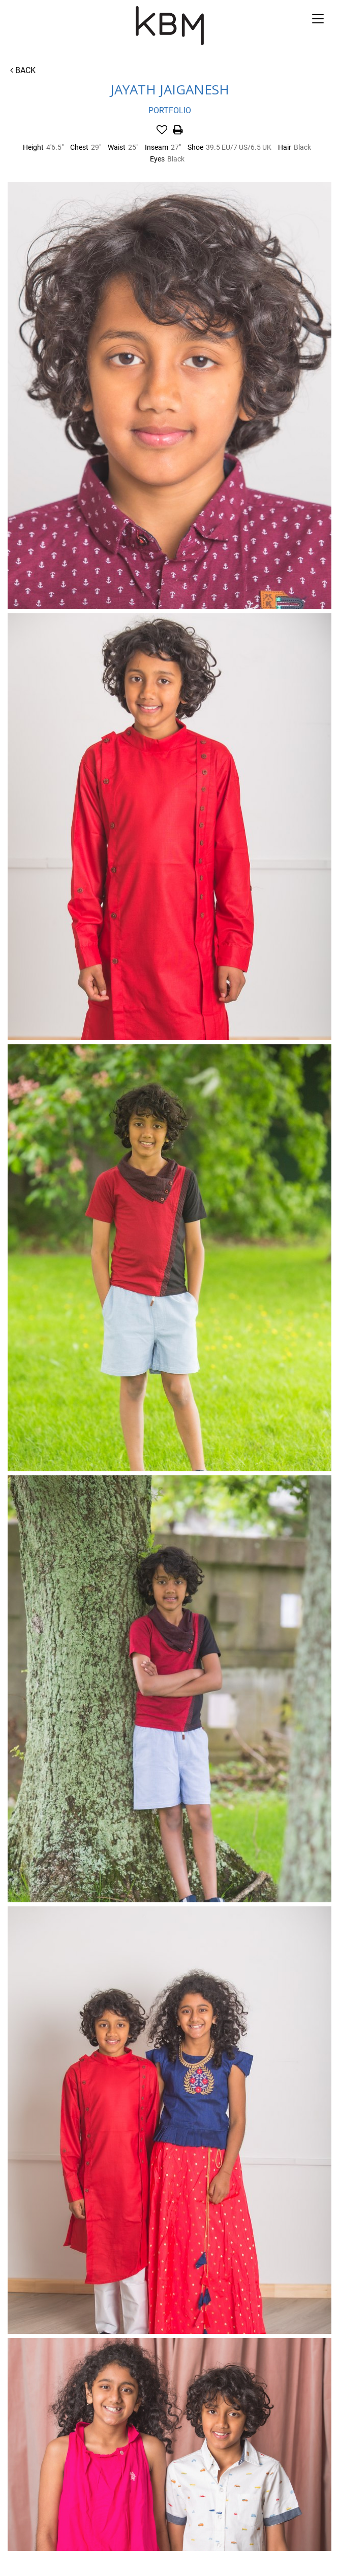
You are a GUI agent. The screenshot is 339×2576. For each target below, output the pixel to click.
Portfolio (169, 110)
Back (23, 70)
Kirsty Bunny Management (169, 25)
